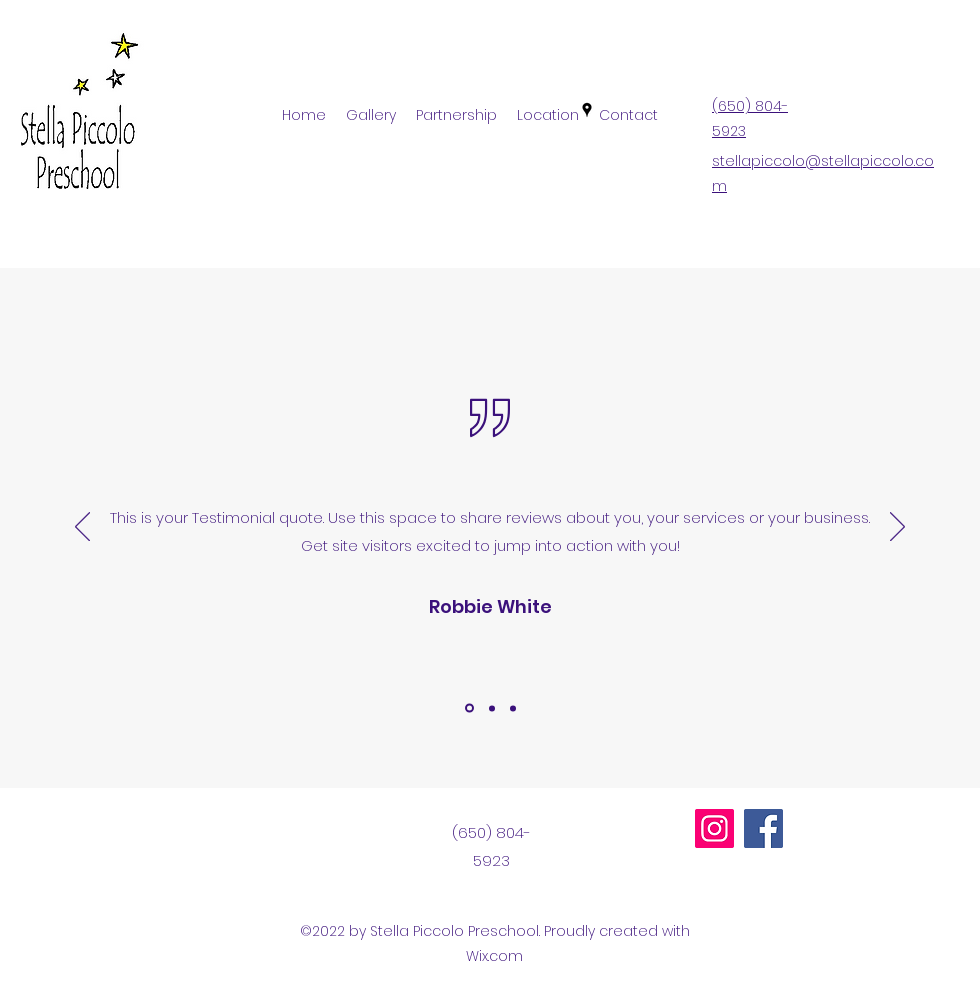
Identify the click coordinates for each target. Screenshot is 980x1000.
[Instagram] (714, 828)
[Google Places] (587, 110)
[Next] (897, 528)
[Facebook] (763, 828)
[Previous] (82, 528)
